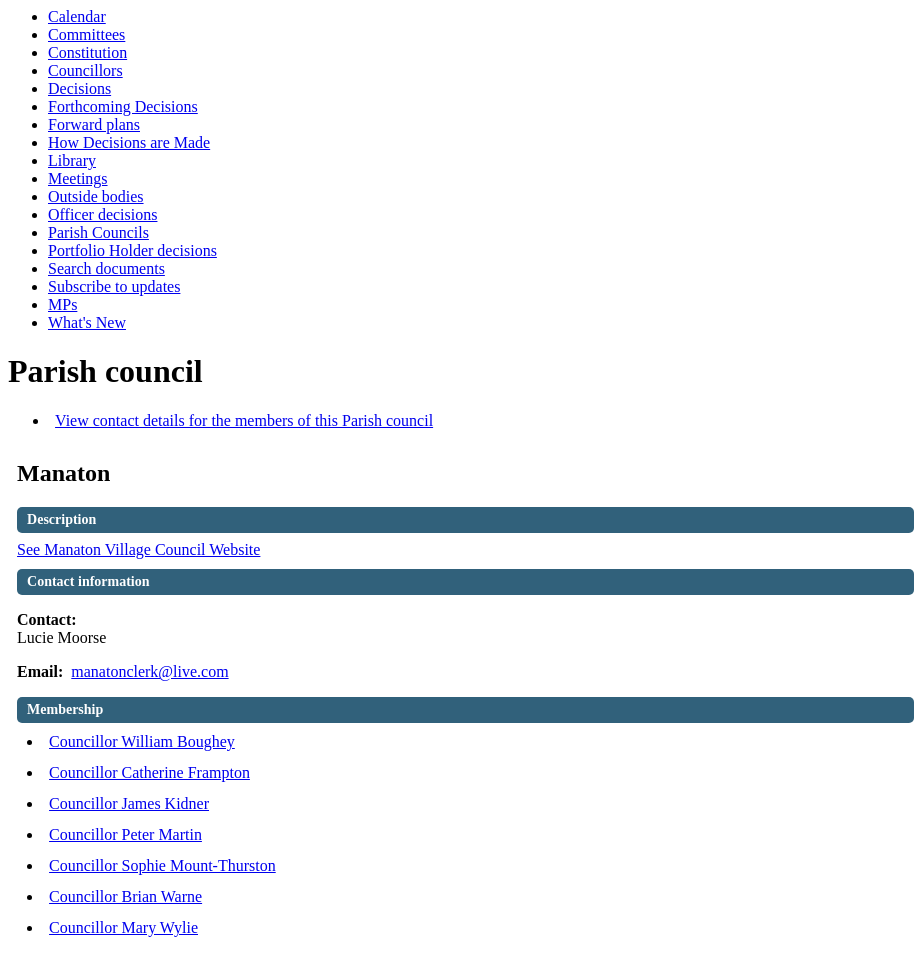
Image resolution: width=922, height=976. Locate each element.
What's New (87, 322)
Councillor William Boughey (142, 741)
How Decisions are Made (129, 142)
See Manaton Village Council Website (138, 549)
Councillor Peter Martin (125, 834)
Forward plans (94, 124)
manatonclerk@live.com (149, 671)
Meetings (78, 178)
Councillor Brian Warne (125, 896)
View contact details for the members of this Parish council (244, 420)
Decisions (79, 88)
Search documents (106, 268)
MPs (62, 304)
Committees (86, 34)
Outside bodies (96, 196)
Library (72, 160)
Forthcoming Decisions (123, 106)
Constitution (87, 52)
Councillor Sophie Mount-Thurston (162, 865)
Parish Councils (98, 232)
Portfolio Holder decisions (132, 250)
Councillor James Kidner (129, 803)
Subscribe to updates (114, 286)
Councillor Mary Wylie (123, 927)
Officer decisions (102, 214)
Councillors (85, 70)
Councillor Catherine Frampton (149, 772)
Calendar (77, 16)
